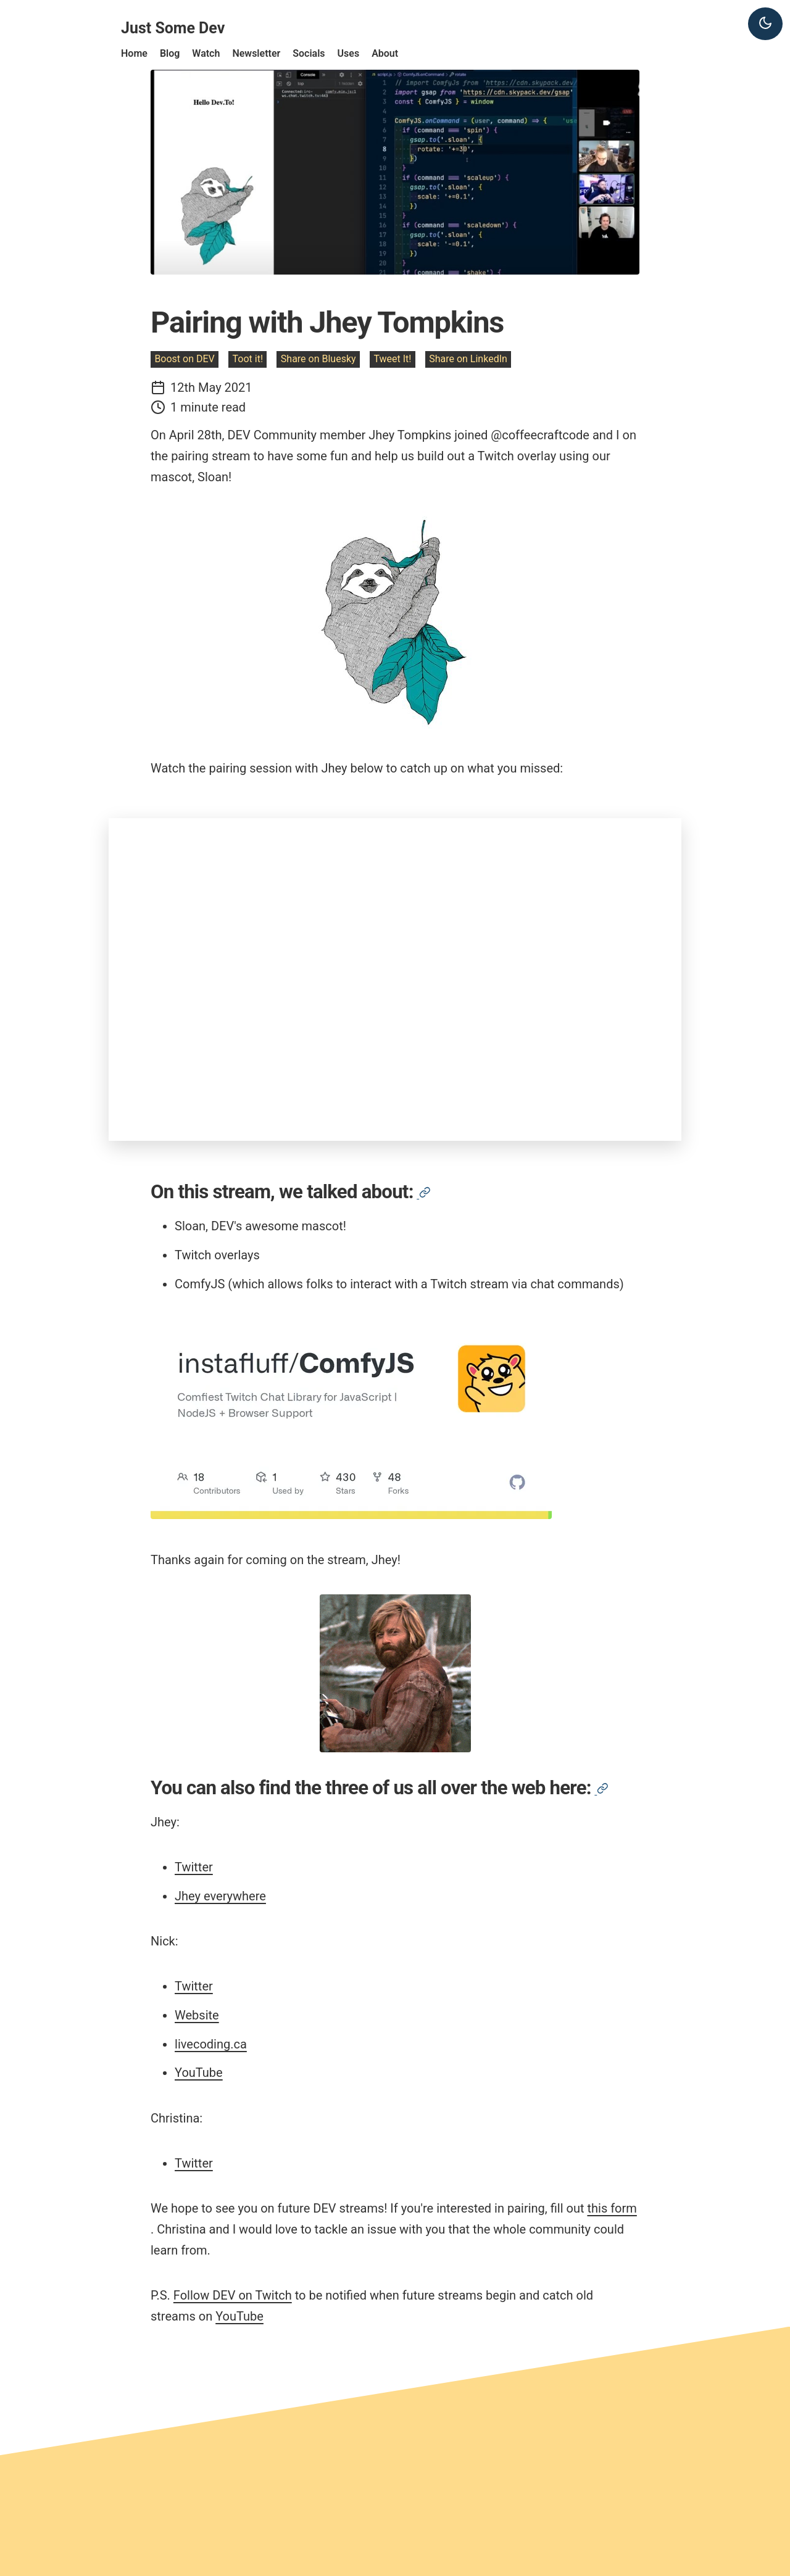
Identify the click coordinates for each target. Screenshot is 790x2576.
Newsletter (256, 53)
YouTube (199, 2072)
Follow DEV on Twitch (232, 2295)
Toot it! (248, 359)
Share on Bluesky (318, 359)
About (385, 53)
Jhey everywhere (220, 1896)
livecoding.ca (211, 2044)
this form (611, 2208)
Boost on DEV (184, 359)
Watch (206, 53)
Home (134, 53)
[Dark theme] (765, 23)
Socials (309, 53)
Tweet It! (392, 359)
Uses (349, 53)
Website (197, 2015)
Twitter (194, 1867)
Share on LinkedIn (468, 359)
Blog (170, 53)
